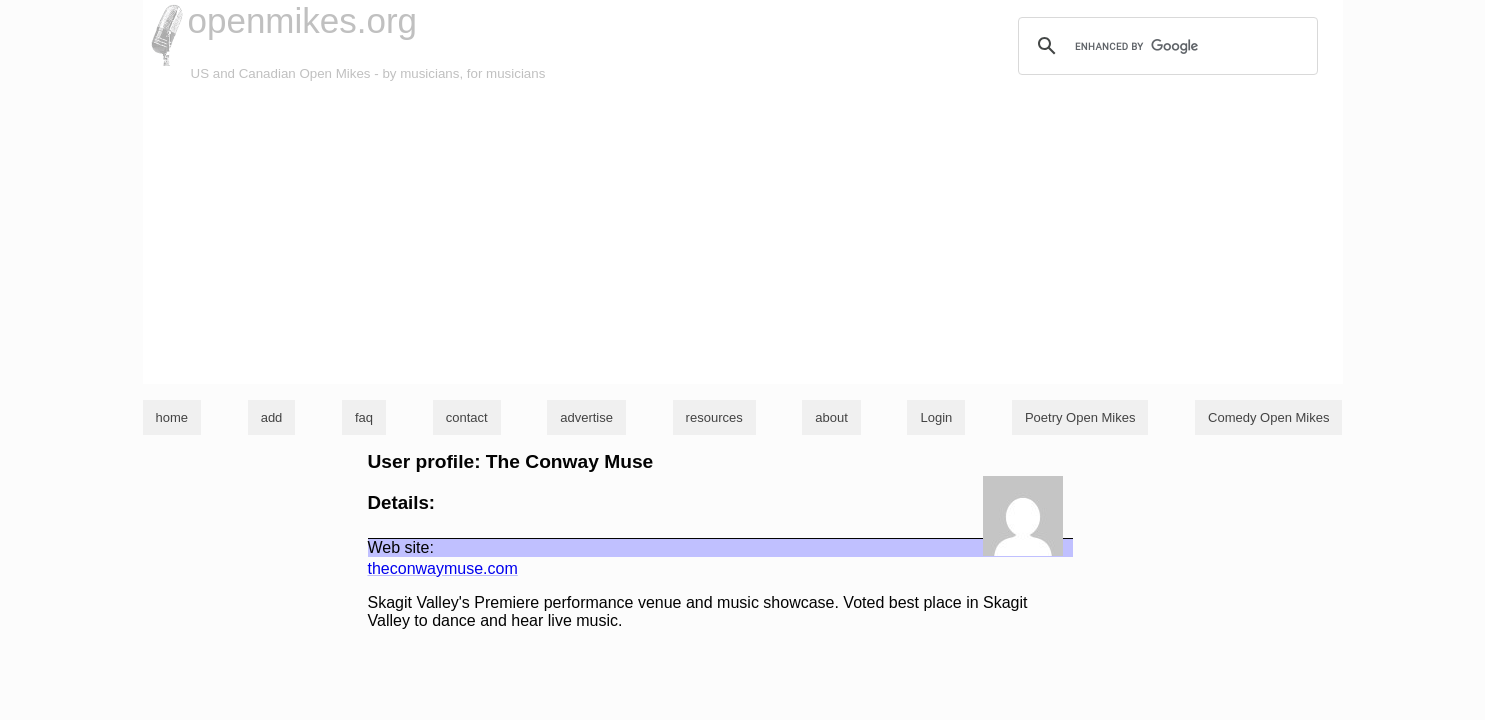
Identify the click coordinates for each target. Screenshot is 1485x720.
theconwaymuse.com (443, 568)
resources (714, 417)
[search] (1165, 46)
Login (936, 417)
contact (467, 417)
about (831, 417)
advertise (586, 417)
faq (364, 417)
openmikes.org (303, 20)
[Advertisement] (743, 234)
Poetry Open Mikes (1080, 417)
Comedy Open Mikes (1268, 417)
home (172, 417)
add (272, 417)
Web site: (401, 547)
